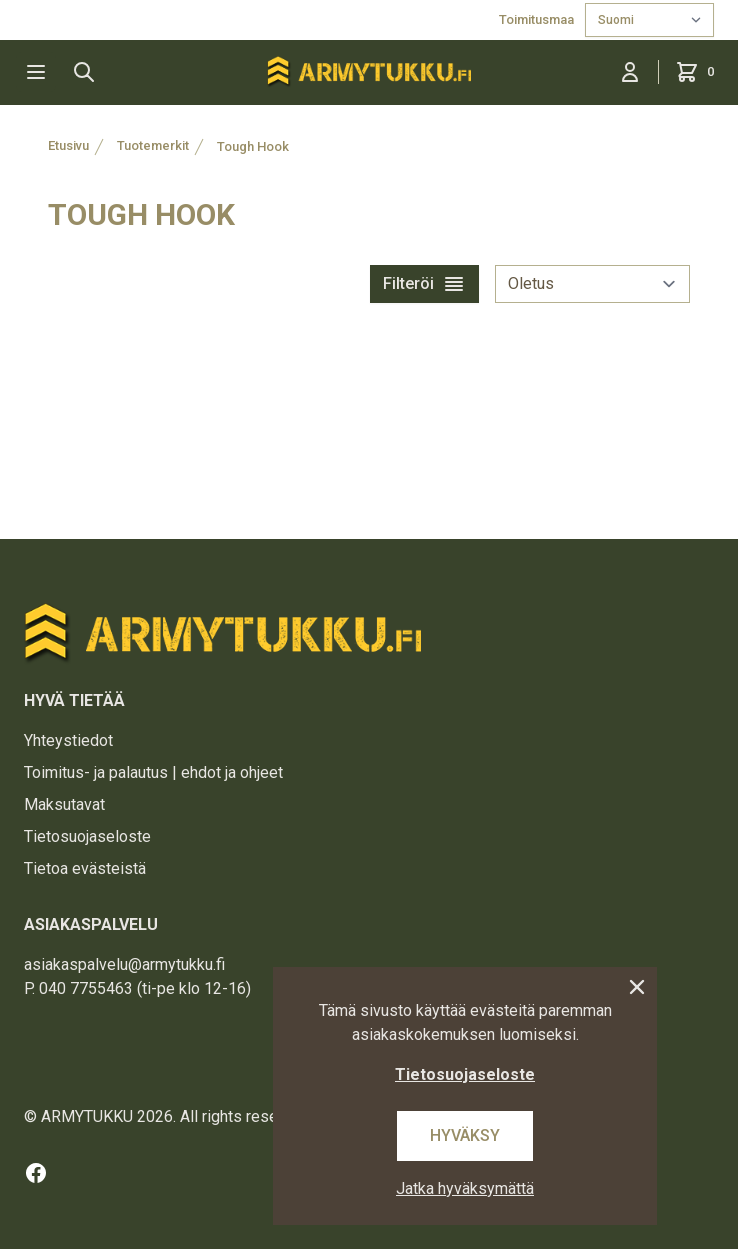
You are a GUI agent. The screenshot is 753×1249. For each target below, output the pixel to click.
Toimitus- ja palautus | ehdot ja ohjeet (153, 772)
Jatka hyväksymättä (465, 1188)
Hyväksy (465, 1135)
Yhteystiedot (68, 740)
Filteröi (424, 284)
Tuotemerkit (153, 145)
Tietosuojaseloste (87, 836)
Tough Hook (253, 146)
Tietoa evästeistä (85, 868)
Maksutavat (64, 804)
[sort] (592, 284)
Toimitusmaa (538, 19)
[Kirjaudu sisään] (630, 72)
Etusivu (68, 145)
